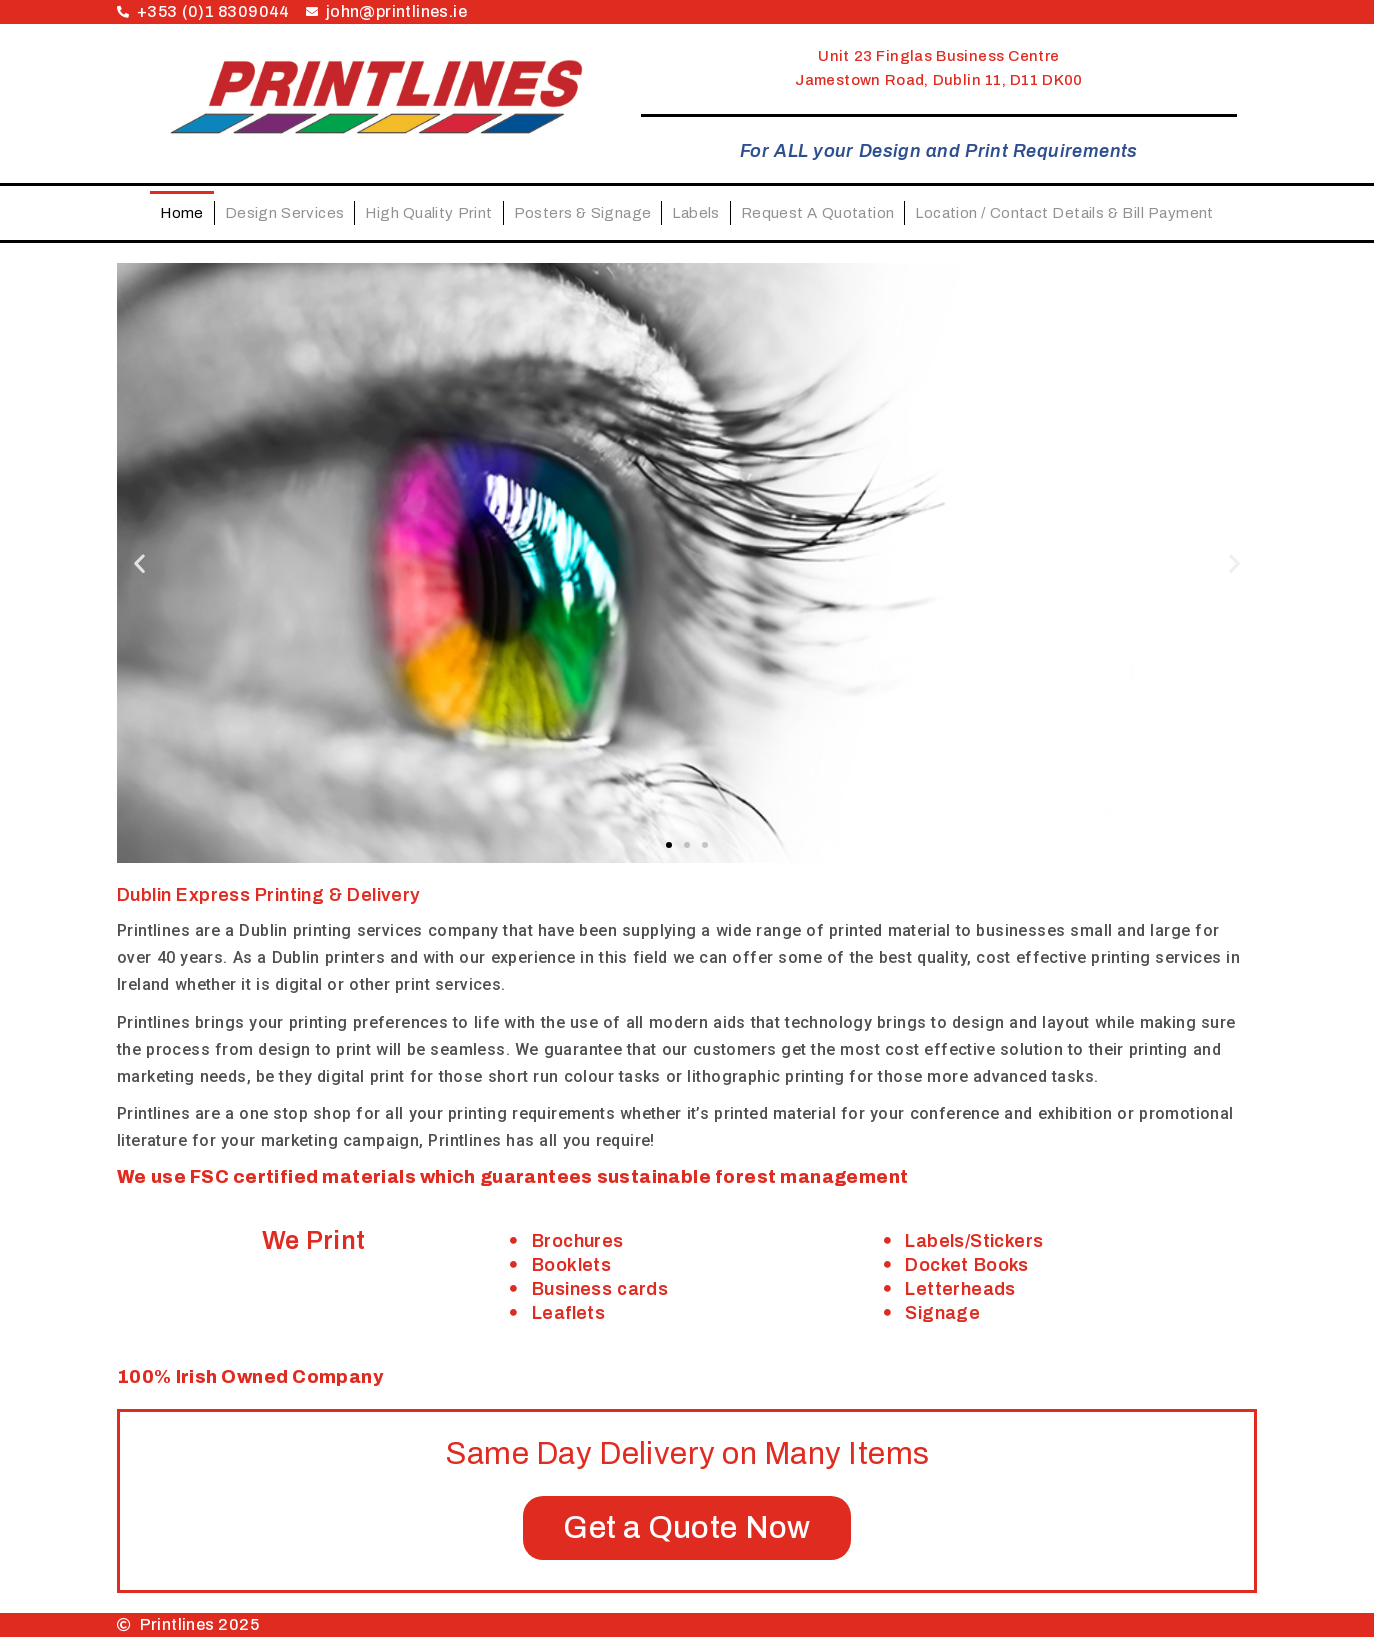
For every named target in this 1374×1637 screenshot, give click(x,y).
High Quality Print (428, 213)
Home (182, 213)
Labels (695, 213)
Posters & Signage (583, 213)
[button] (139, 563)
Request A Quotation (818, 213)
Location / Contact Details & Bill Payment (1064, 213)
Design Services (285, 213)
